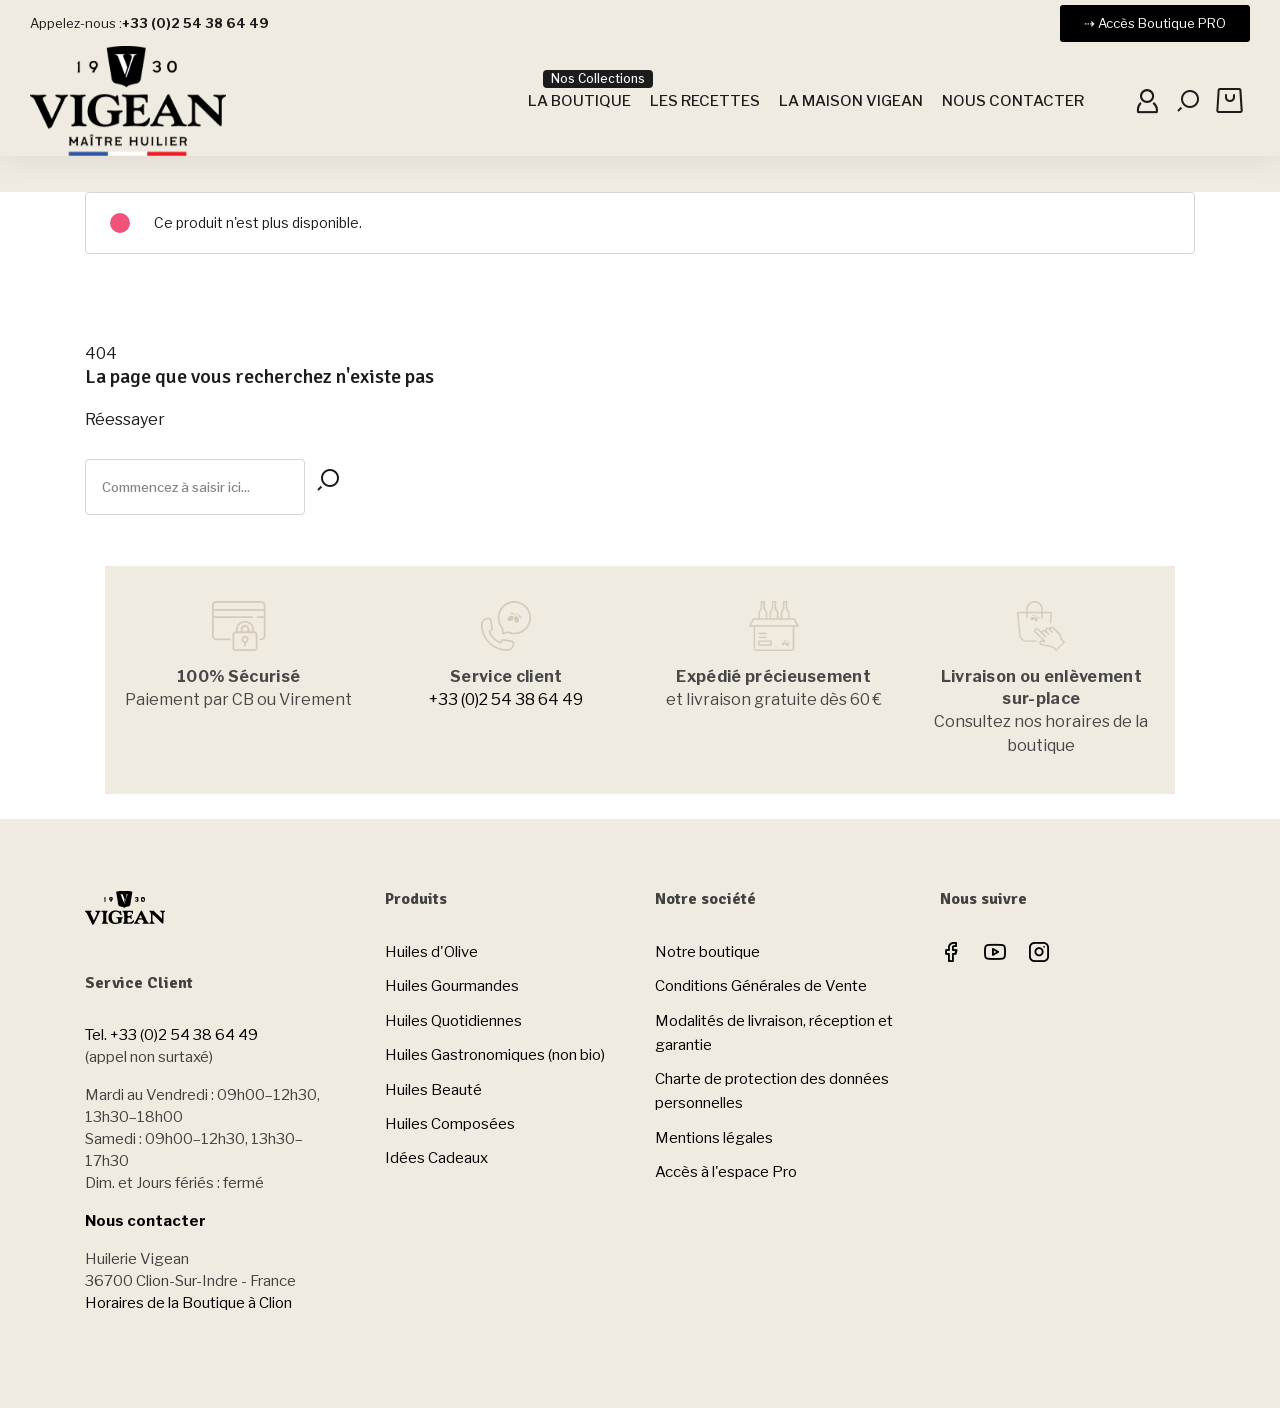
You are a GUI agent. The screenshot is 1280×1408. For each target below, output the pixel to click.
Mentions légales (714, 1138)
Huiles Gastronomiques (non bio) (495, 1055)
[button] (1155, 23)
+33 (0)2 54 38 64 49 (506, 699)
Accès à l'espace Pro (726, 1172)
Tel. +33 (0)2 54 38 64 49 (171, 1035)
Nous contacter (145, 1221)
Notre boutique (707, 952)
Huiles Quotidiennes (453, 1021)
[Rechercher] (195, 487)
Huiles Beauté (433, 1090)
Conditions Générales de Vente (761, 986)
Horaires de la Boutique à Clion (188, 1303)
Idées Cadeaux (436, 1158)
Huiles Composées (450, 1124)
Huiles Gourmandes (452, 986)
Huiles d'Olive (431, 952)
